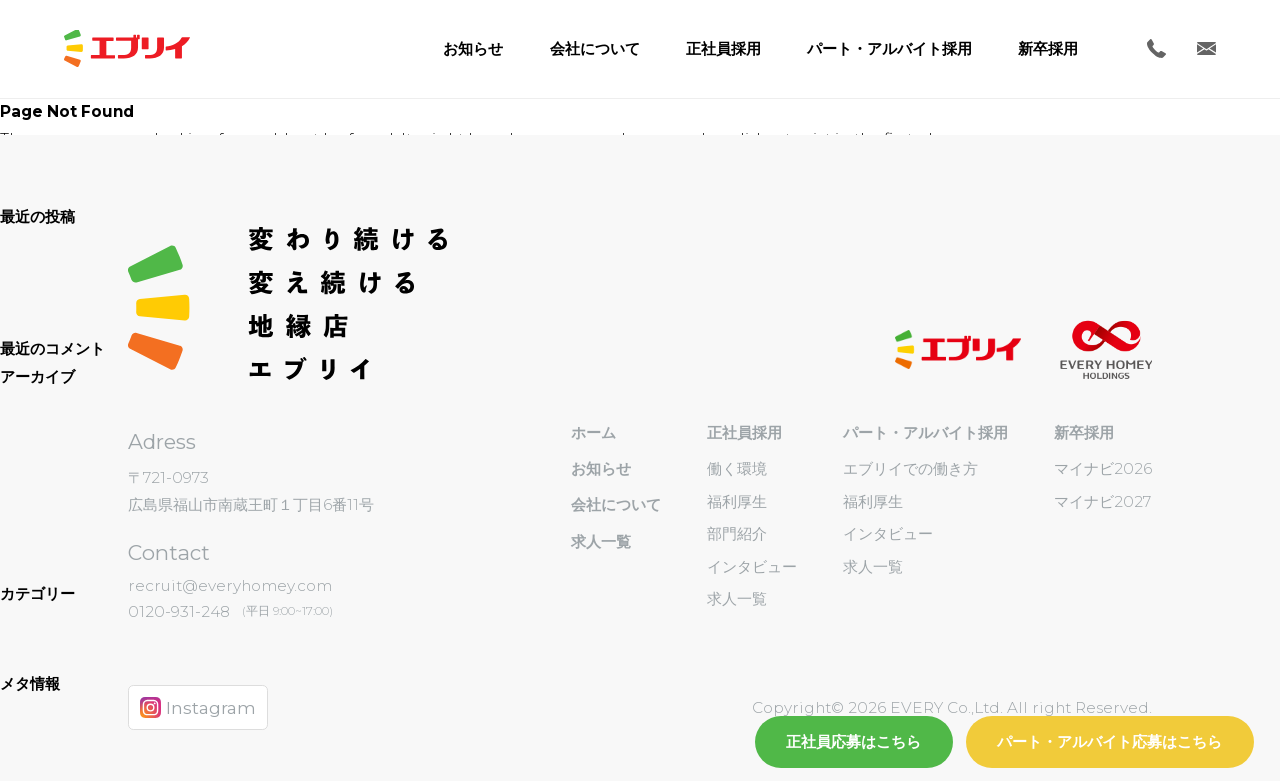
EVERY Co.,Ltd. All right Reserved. (1019, 707)
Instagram (198, 707)
